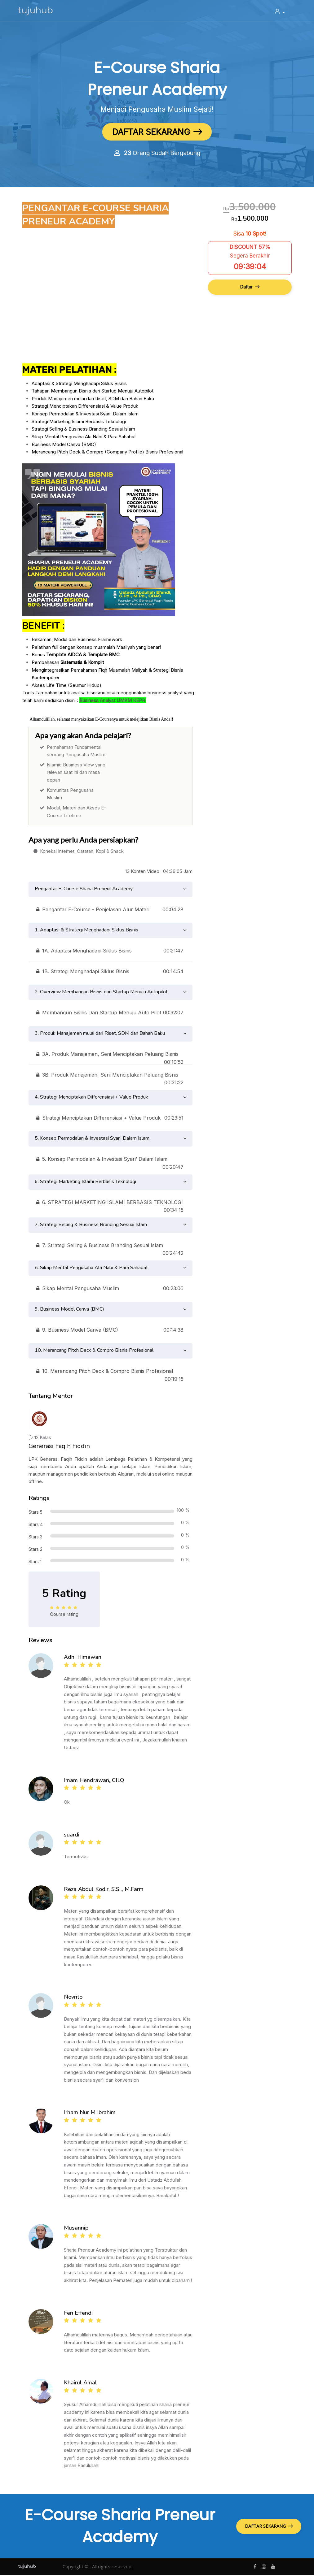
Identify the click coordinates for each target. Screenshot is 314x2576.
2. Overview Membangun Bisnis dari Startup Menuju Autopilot (101, 993)
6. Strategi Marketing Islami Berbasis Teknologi (85, 1182)
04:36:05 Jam (177, 872)
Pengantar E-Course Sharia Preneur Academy (84, 890)
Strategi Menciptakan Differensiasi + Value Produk (110, 1119)
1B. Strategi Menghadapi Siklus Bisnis (110, 973)
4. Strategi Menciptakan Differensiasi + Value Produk (91, 1098)
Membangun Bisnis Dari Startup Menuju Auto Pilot (110, 1014)
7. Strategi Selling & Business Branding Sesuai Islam (91, 1225)
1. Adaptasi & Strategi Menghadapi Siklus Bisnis (86, 931)
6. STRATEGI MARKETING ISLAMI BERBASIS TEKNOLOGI (110, 1204)
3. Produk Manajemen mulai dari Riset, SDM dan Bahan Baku (100, 1034)
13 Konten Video (142, 872)
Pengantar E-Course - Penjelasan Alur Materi (110, 911)
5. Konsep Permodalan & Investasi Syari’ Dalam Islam (92, 1139)
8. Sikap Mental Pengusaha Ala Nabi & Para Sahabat (91, 1268)
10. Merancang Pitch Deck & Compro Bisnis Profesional (94, 1351)
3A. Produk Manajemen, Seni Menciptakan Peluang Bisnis (110, 1056)
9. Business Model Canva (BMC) (69, 1310)
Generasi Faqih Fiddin (59, 1447)
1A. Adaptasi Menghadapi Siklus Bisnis (110, 952)
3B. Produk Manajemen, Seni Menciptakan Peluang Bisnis (110, 1076)
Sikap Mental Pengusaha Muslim (110, 1290)
